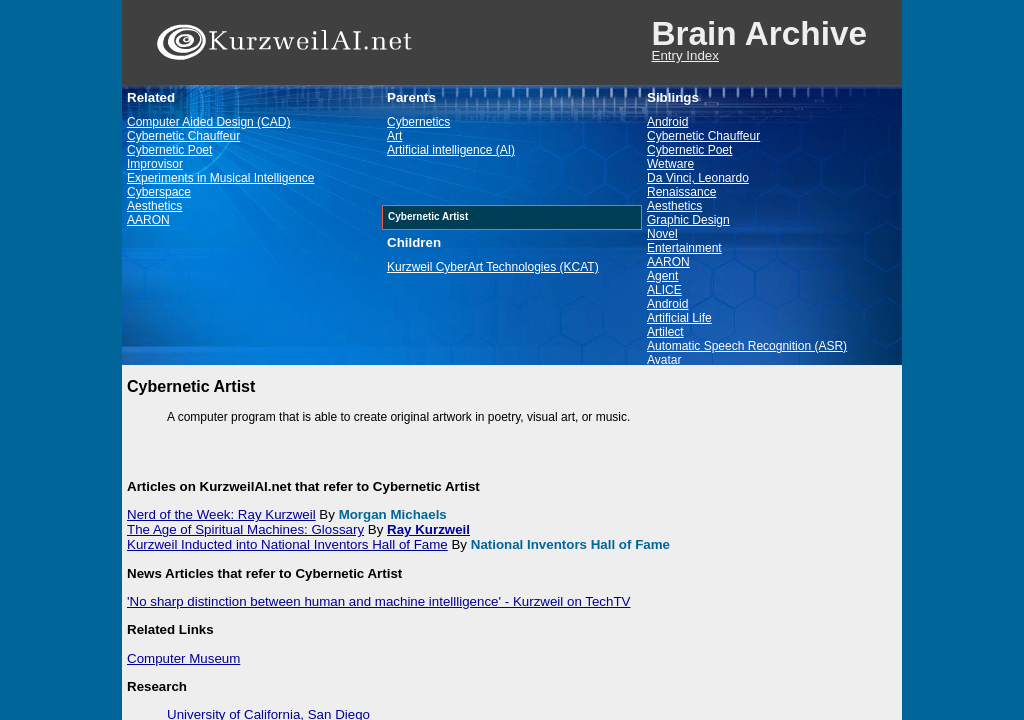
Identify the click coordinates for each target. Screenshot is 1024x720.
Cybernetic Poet (169, 150)
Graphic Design (688, 220)
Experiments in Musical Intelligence (220, 178)
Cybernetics (418, 122)
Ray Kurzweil (428, 529)
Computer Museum (183, 658)
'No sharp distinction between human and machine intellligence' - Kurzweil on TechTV (378, 601)
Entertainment (684, 248)
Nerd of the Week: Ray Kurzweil (221, 514)
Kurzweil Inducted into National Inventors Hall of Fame (287, 544)
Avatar (664, 360)
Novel (662, 234)
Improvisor (155, 164)
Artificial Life (679, 318)
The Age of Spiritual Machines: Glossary (245, 529)
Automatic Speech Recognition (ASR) (747, 346)
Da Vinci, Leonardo (698, 178)
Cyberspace (159, 192)
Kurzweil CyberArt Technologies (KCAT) (493, 267)
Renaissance (681, 192)
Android (667, 122)
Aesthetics (154, 206)
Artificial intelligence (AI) (451, 150)
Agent (662, 276)
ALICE (664, 290)
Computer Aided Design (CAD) (208, 122)
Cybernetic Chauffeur (183, 136)
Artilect (665, 332)
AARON (148, 220)
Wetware (670, 164)
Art (394, 136)
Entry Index (685, 55)
